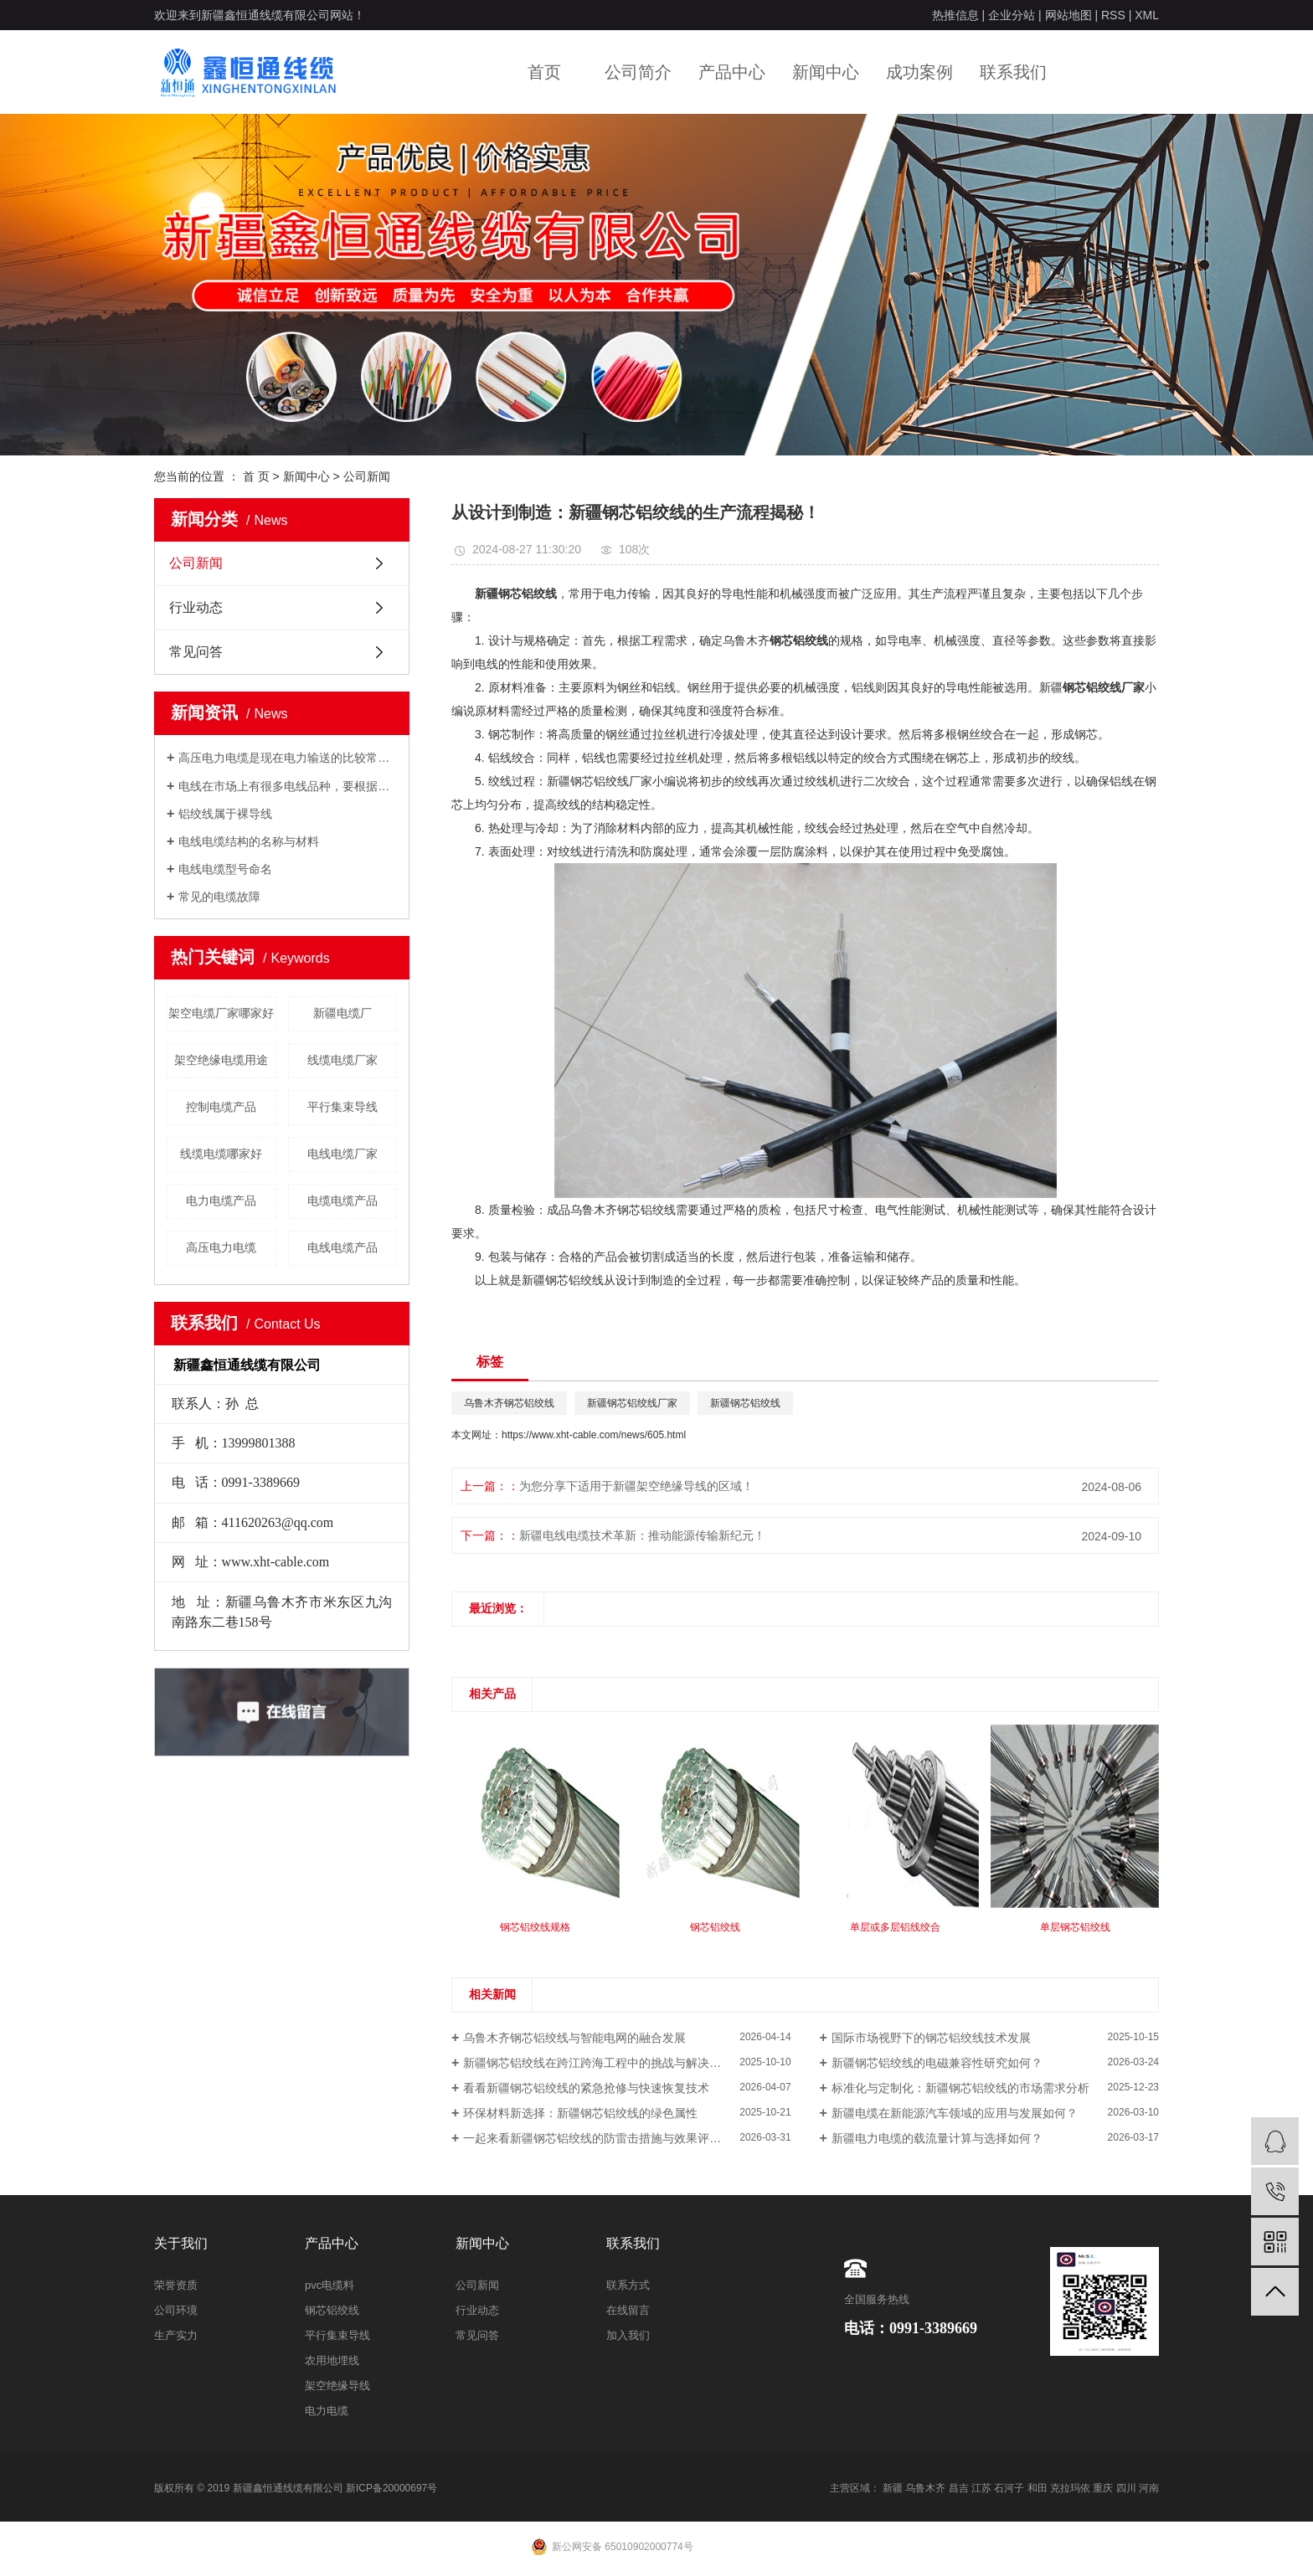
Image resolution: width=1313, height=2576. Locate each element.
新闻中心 (825, 72)
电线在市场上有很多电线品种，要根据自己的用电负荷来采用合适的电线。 (287, 786)
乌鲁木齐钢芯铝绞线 (509, 1403)
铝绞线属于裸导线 (225, 813)
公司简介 (638, 72)
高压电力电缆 (221, 1247)
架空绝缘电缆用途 (221, 1060)
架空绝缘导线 (337, 2385)
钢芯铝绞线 (332, 2310)
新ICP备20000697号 (391, 2488)
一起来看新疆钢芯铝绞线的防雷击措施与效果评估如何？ (609, 2138)
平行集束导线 (342, 1106)
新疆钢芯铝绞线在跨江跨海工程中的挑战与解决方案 (598, 2063)
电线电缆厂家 (342, 1153)
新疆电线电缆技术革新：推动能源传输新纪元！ (642, 1535)
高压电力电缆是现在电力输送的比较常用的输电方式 (287, 757)
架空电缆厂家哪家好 (221, 1013)
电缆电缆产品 (342, 1200)
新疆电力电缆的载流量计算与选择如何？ (937, 2138)
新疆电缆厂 (342, 1013)
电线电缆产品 (342, 1247)
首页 (544, 72)
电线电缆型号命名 (225, 869)
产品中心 (731, 72)
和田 (1037, 2488)
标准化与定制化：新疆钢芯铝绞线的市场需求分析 (960, 2088)
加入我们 (628, 2335)
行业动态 (196, 607)
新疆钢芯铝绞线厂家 (632, 1403)
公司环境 (176, 2310)
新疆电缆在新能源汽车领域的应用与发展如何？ (955, 2113)
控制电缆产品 (221, 1106)
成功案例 (919, 72)
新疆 (893, 2488)
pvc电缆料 (329, 2285)
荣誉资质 (176, 2285)
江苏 (981, 2488)
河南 (1149, 2488)
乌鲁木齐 (925, 2488)
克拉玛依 (1070, 2488)
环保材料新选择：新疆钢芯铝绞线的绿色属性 (580, 2113)
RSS (1113, 15)
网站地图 (1068, 15)
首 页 (256, 476)
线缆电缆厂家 (342, 1060)
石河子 (1009, 2488)
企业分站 (1011, 15)
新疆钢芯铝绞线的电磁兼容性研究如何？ (937, 2063)
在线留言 (628, 2310)
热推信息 (955, 15)
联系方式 (628, 2285)
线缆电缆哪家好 (221, 1153)
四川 (1126, 2488)
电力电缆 (326, 2410)
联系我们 (1013, 72)
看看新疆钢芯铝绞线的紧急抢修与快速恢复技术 (586, 2088)
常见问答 (196, 652)
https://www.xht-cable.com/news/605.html (594, 1435)
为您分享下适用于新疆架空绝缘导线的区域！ (636, 1486)
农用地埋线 (332, 2360)
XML (1147, 15)
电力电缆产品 (221, 1200)
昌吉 (959, 2488)
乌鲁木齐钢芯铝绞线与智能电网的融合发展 (574, 2037)
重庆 (1103, 2488)
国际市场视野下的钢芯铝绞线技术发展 (931, 2037)
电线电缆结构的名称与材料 (248, 841)
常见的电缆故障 (219, 896)
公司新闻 (366, 476)
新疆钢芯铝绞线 (745, 1403)
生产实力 (176, 2335)
